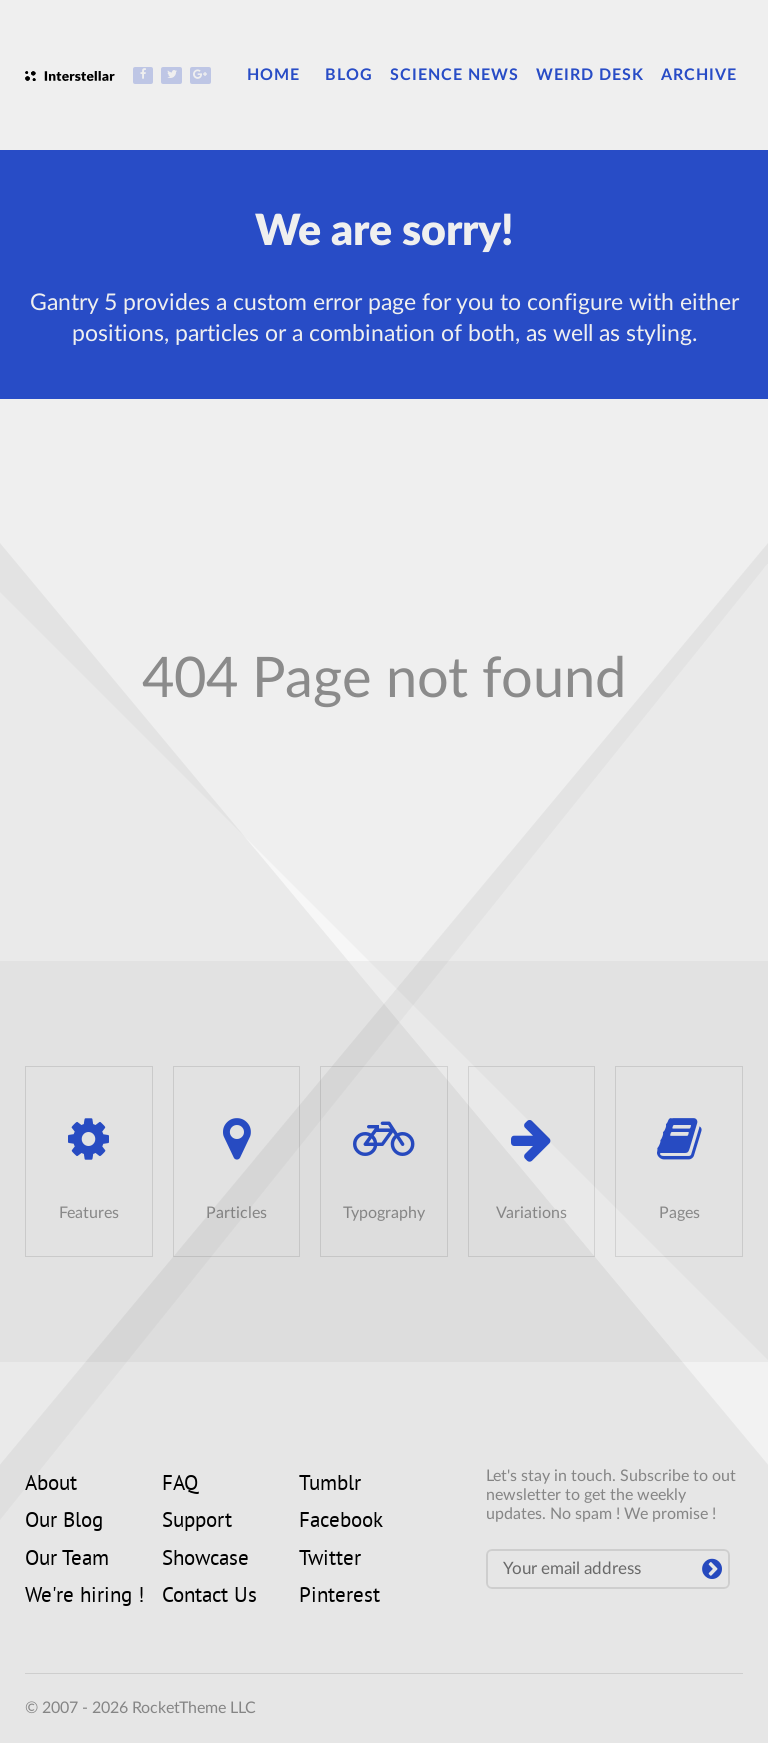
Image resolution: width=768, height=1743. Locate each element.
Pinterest (339, 1597)
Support (197, 1522)
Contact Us (209, 1597)
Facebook (341, 1522)
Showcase (205, 1560)
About (51, 1485)
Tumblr (330, 1485)
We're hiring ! (84, 1597)
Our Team (67, 1560)
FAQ (180, 1485)
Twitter (330, 1560)
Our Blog (64, 1522)
